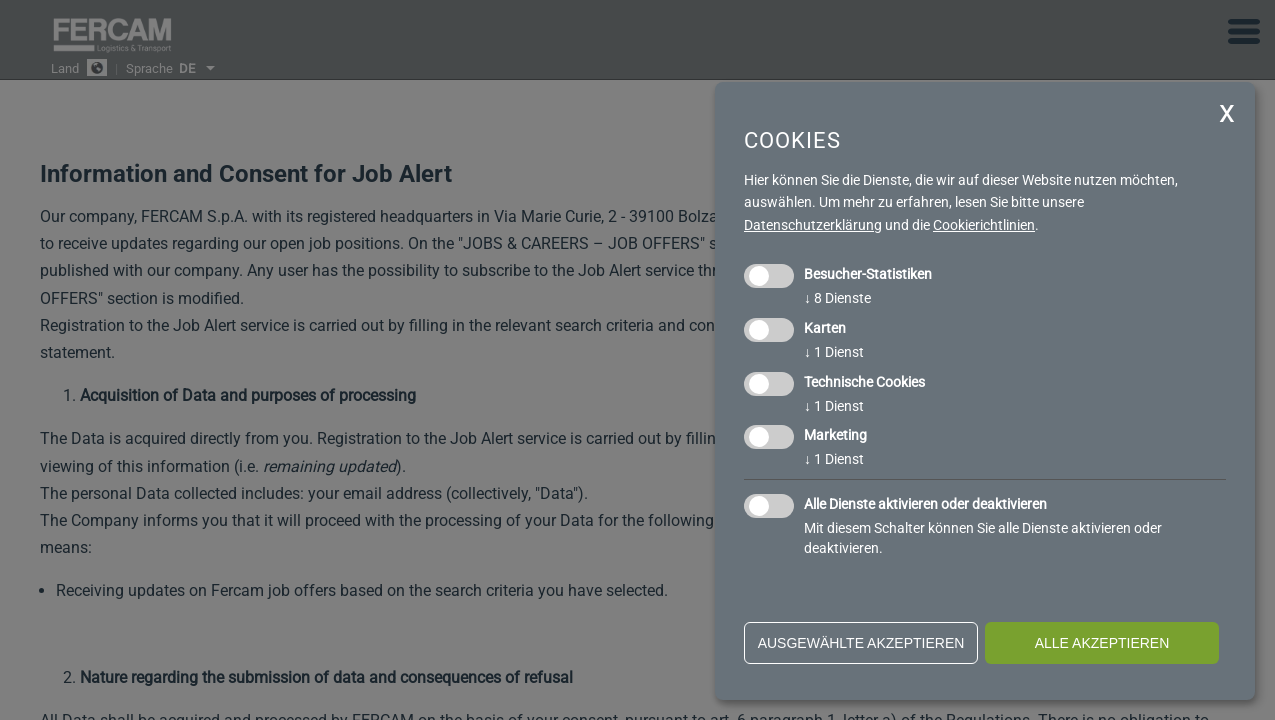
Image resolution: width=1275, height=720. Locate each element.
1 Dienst (834, 352)
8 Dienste (837, 298)
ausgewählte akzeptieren (861, 643)
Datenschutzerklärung (813, 225)
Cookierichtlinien (984, 225)
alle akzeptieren (1102, 643)
